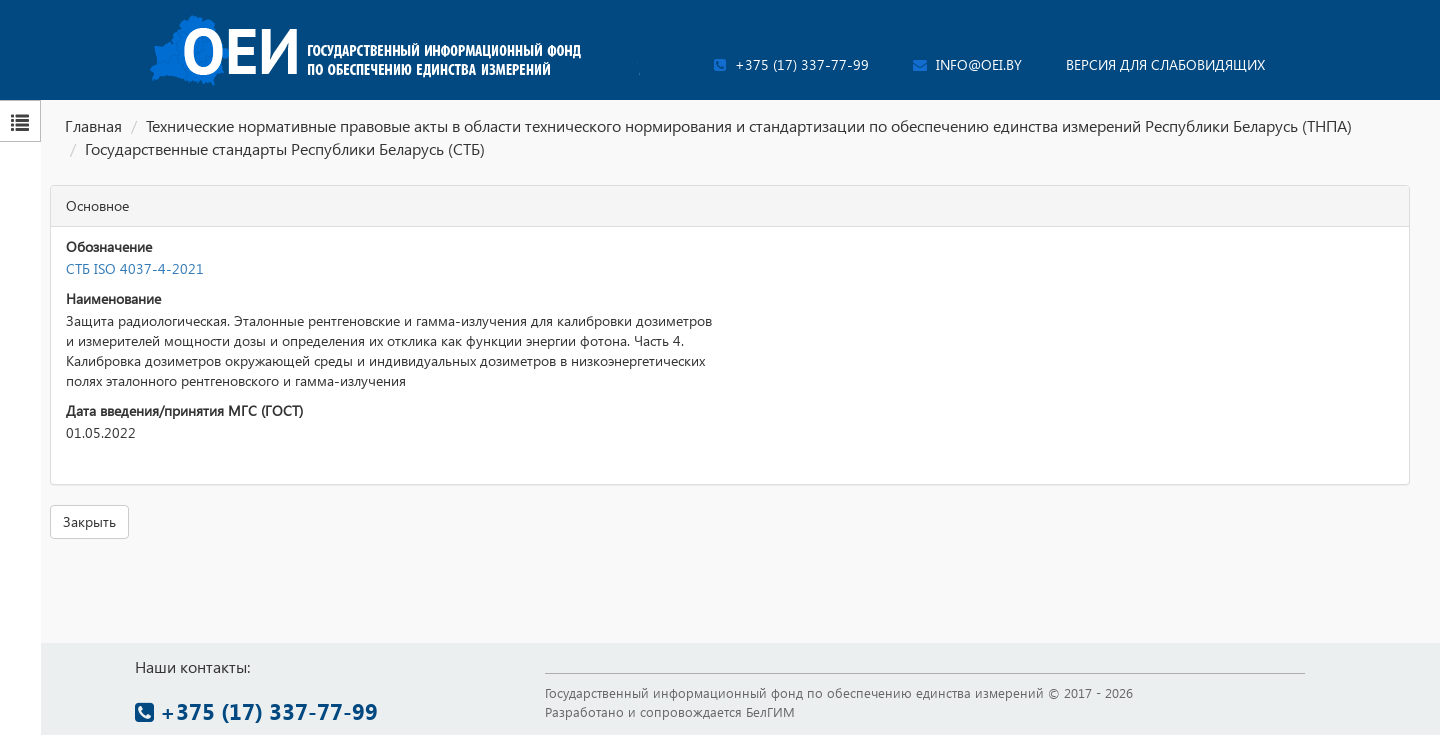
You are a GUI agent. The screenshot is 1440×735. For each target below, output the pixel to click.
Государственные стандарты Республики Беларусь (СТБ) (285, 148)
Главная (93, 125)
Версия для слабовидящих (1165, 64)
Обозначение (109, 246)
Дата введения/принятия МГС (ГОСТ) (184, 410)
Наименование (113, 298)
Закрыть (89, 521)
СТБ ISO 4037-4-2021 (135, 268)
